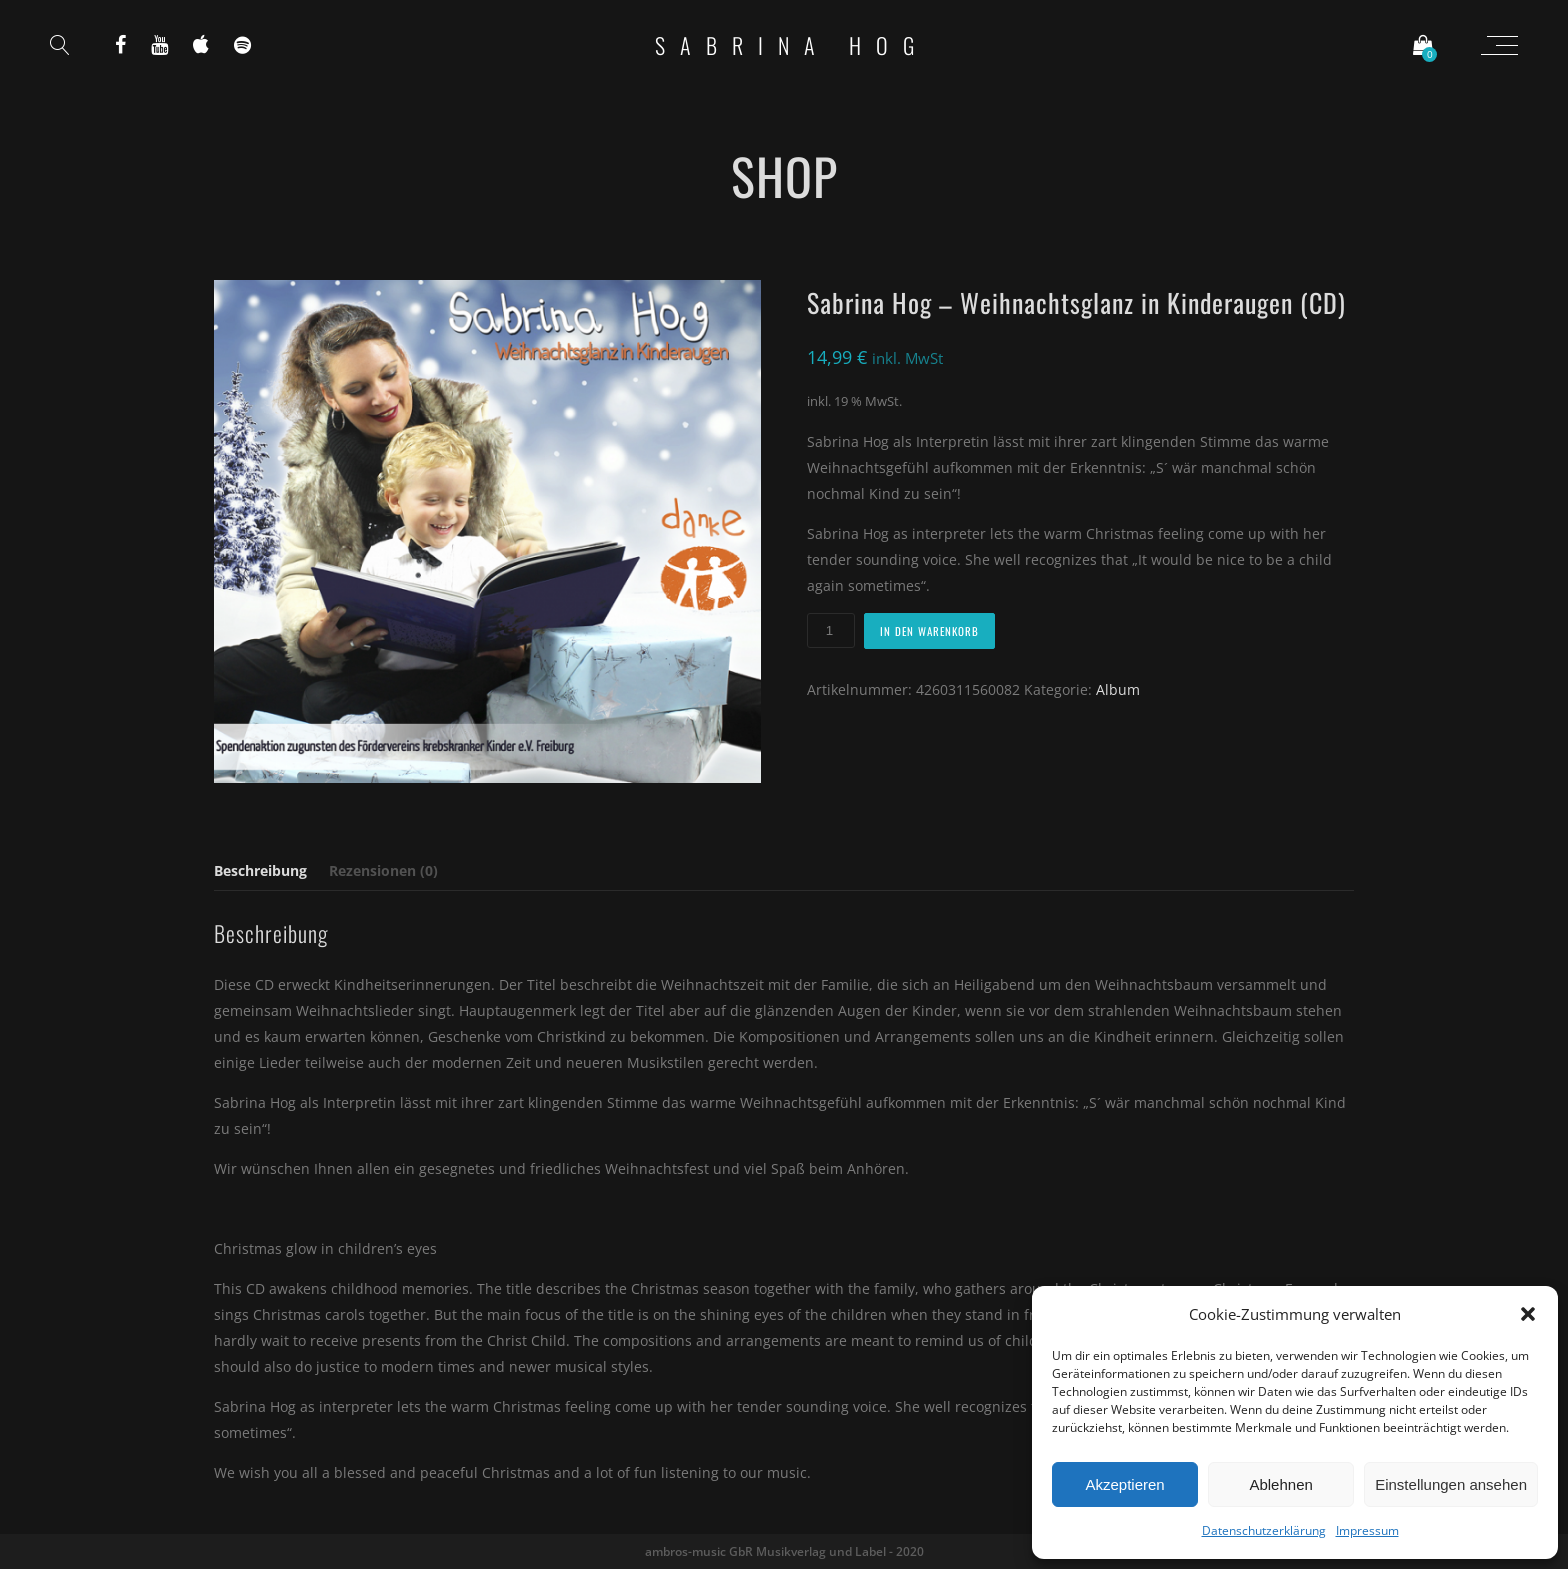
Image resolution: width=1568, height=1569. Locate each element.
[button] (1528, 1314)
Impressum (1367, 1530)
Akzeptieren (1124, 1484)
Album (1118, 689)
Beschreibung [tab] (260, 870)
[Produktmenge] (831, 630)
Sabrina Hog (792, 45)
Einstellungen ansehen (1451, 1484)
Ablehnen (1280, 1484)
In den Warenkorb (929, 631)
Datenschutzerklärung (1264, 1530)
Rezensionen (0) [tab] (383, 870)
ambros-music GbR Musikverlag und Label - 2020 (784, 1551)
